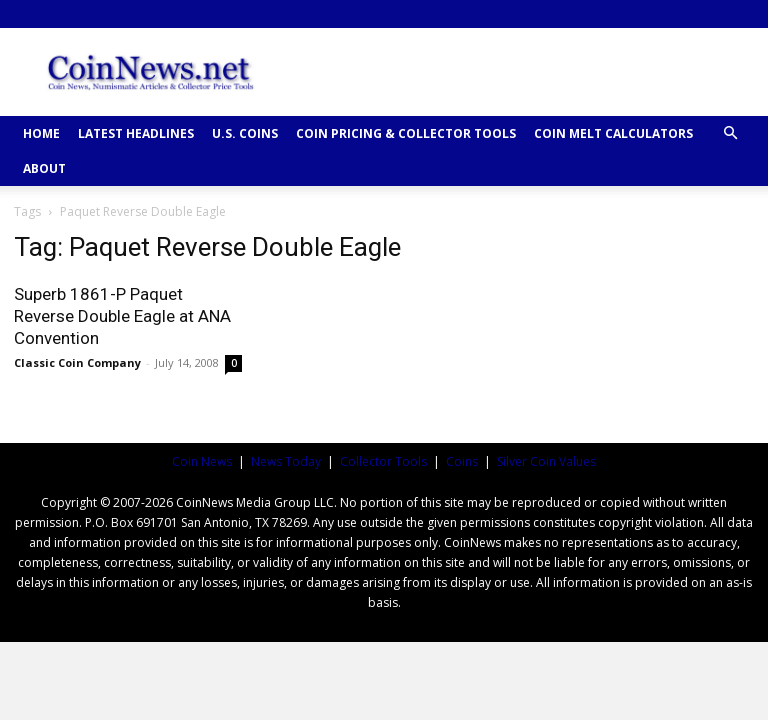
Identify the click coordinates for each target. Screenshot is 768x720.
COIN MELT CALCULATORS (613, 133)
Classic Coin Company (77, 362)
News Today (286, 461)
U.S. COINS (245, 133)
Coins (462, 461)
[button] (730, 133)
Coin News (202, 461)
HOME (41, 133)
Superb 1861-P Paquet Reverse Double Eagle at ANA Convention (122, 316)
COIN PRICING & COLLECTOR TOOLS (406, 133)
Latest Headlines (136, 133)
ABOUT (44, 168)
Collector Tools (383, 461)
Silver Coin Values (546, 461)
